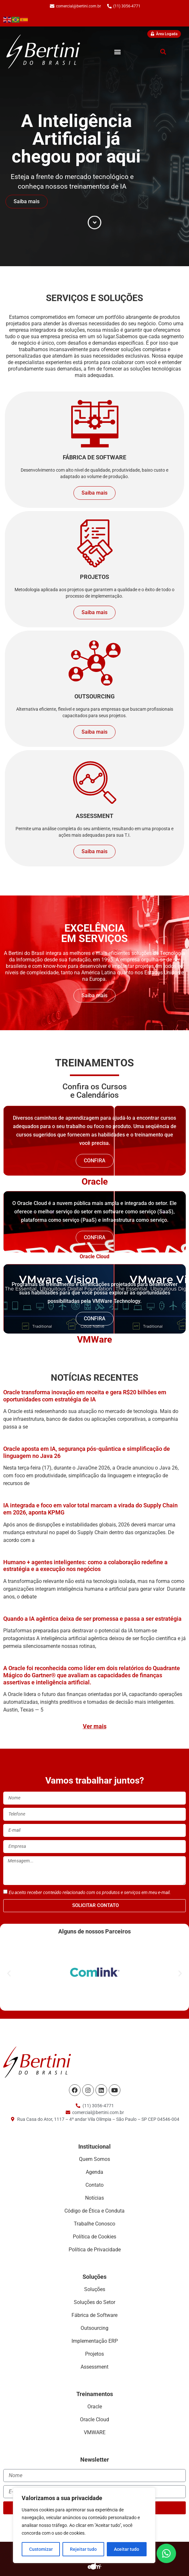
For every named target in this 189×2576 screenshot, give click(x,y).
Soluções (94, 2289)
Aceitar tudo (126, 2549)
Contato (94, 2185)
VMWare (94, 1339)
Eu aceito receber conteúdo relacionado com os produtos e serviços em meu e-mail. (90, 1892)
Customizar (41, 2549)
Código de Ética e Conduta (94, 2211)
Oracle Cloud (94, 1256)
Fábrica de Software (94, 2315)
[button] (117, 51)
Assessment (94, 2367)
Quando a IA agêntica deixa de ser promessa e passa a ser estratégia (92, 1618)
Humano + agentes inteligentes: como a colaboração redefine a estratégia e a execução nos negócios (85, 1566)
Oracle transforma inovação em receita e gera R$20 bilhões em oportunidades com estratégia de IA (84, 1396)
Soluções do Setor (94, 2302)
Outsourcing (94, 2328)
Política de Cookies (94, 2237)
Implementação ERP (95, 2341)
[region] (84, 2525)
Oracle (95, 1181)
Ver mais (94, 1726)
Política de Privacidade (95, 2249)
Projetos (94, 2354)
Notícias (94, 2198)
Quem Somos (94, 2159)
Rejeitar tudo (83, 2549)
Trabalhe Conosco (94, 2224)
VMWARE (95, 2432)
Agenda (94, 2172)
